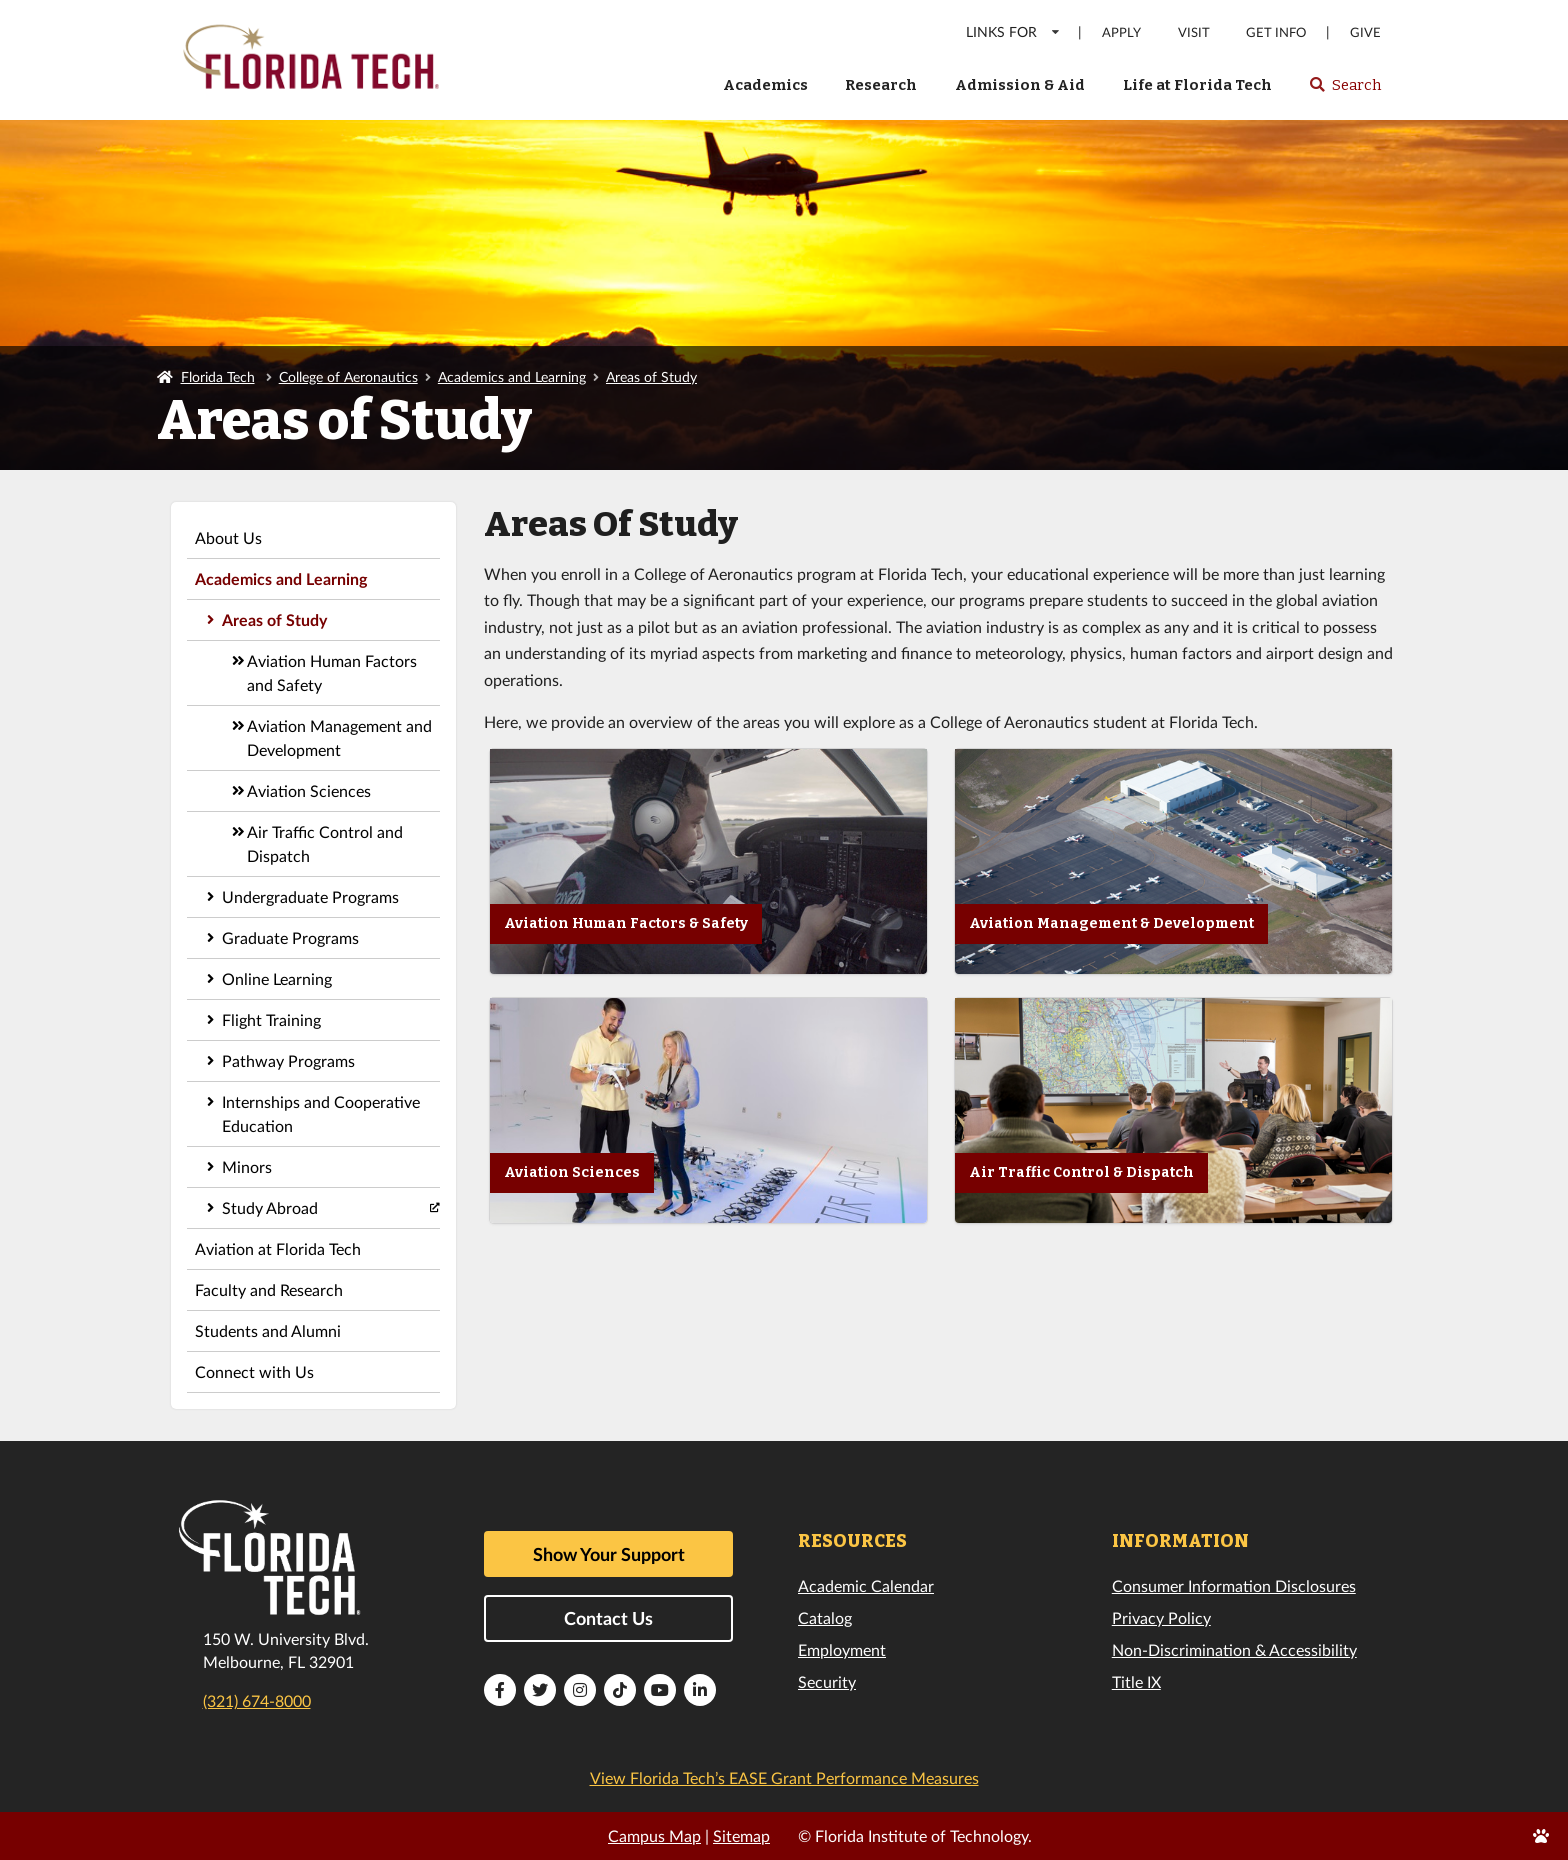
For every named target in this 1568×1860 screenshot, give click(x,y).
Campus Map (654, 1835)
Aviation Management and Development (339, 737)
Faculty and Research (269, 1289)
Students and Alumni (268, 1330)
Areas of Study (651, 376)
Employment (842, 1649)
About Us (228, 537)
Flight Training (271, 1019)
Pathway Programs (288, 1060)
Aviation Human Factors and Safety (332, 672)
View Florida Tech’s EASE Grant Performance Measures (784, 1777)
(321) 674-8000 (257, 1700)
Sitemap (741, 1835)
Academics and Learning (512, 376)
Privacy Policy (1161, 1617)
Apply (1121, 32)
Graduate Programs (290, 937)
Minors (247, 1166)
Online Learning (277, 978)
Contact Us (608, 1618)
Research (881, 85)
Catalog (825, 1617)
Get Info (1276, 32)
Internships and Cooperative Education (321, 1113)
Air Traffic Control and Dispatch (325, 843)
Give (1365, 32)
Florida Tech (218, 376)
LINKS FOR (1013, 31)
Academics (765, 85)
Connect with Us (254, 1371)
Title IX (1136, 1681)
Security (827, 1681)
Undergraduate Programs (310, 896)
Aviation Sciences (309, 790)
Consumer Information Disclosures (1234, 1585)
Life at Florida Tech (1197, 85)
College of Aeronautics (348, 376)
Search (1344, 91)
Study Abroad (270, 1207)
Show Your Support (609, 1554)
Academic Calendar (866, 1585)
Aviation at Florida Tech (278, 1248)
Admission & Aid (1020, 85)
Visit (1194, 32)
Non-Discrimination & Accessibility (1234, 1649)
